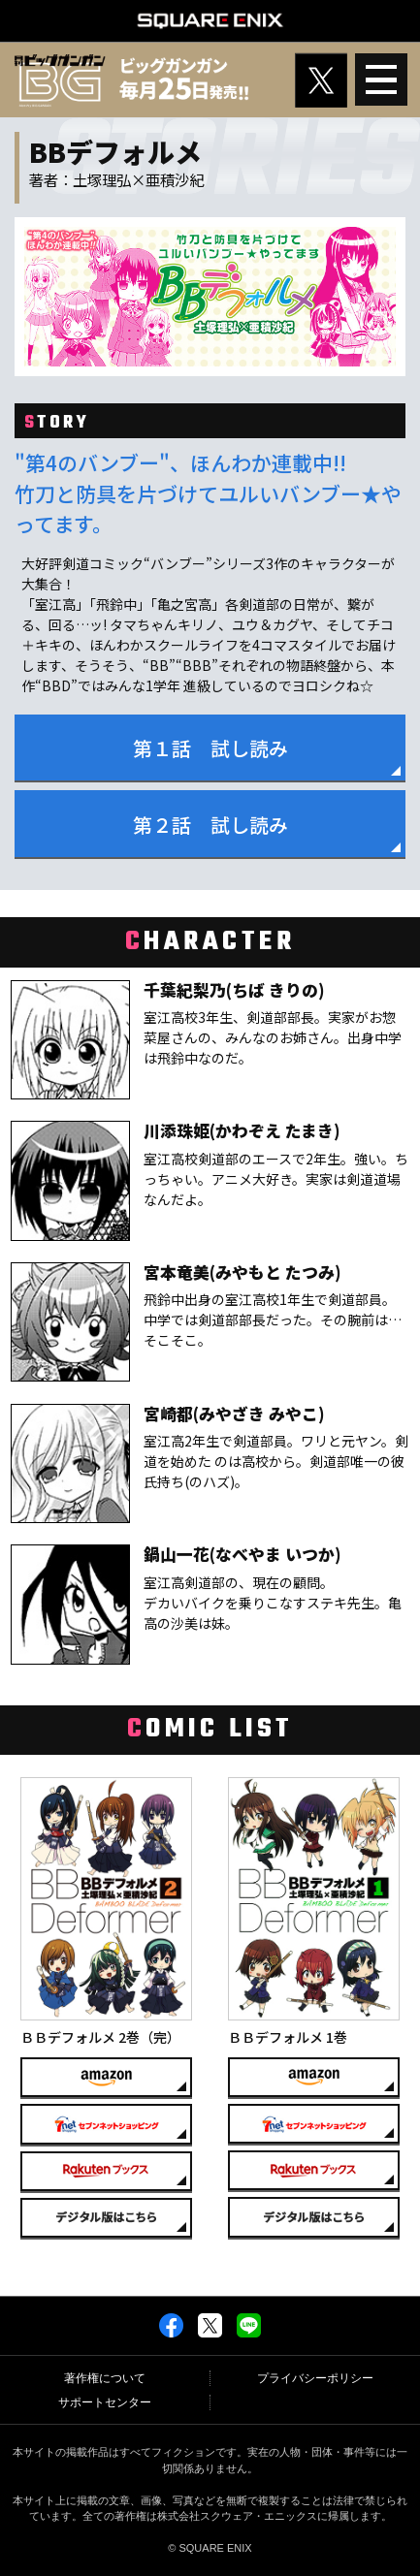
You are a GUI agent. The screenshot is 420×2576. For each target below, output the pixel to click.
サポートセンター (104, 2402)
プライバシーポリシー (315, 2378)
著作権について (104, 2378)
